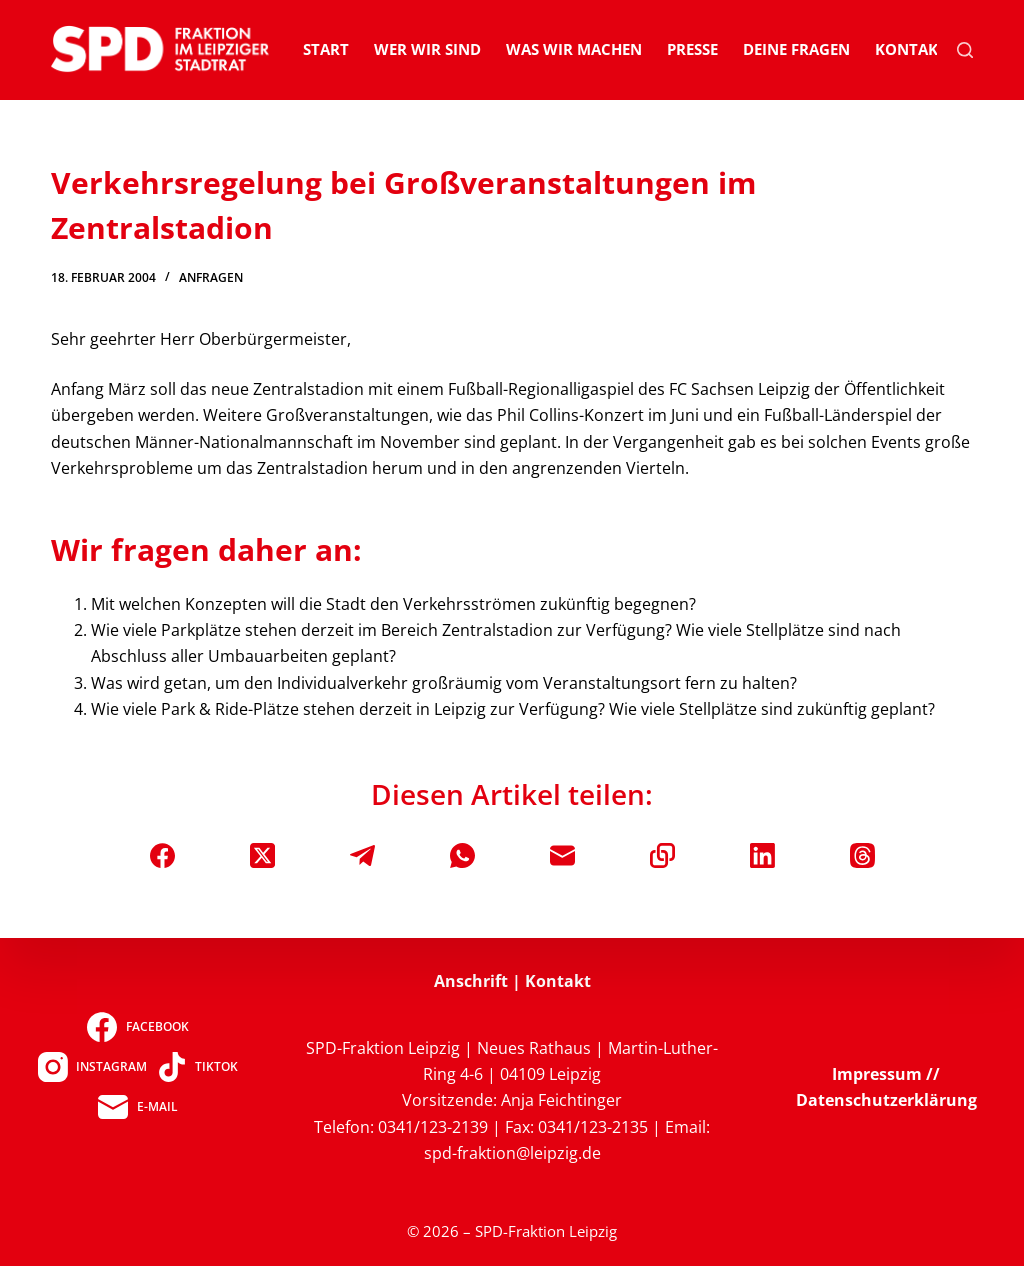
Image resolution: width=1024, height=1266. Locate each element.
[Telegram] (362, 855)
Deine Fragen (796, 49)
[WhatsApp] (462, 855)
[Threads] (862, 855)
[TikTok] (197, 1067)
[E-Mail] (562, 855)
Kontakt (911, 49)
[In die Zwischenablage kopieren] (662, 855)
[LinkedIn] (762, 855)
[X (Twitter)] (262, 855)
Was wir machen (574, 49)
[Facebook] (162, 855)
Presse (692, 49)
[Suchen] (965, 50)
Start (326, 49)
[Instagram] (92, 1067)
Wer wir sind (427, 49)
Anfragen (211, 277)
